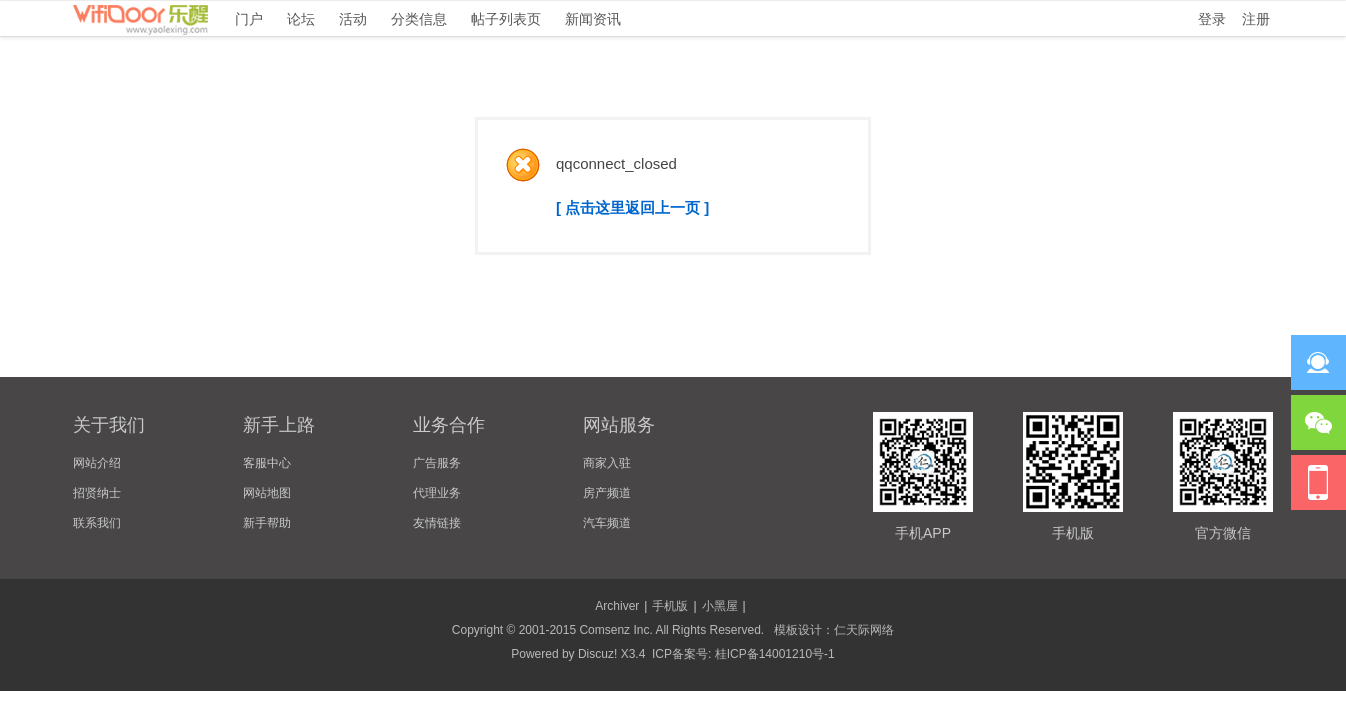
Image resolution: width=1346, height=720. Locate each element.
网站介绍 (97, 463)
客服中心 (267, 463)
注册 (1256, 19)
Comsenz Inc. (615, 630)
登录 (1212, 19)
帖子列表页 (506, 19)
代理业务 (437, 493)
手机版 (670, 606)
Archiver (617, 606)
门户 (249, 19)
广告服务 (437, 463)
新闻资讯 (593, 19)
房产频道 (607, 493)
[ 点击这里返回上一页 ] (632, 207)
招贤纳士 (97, 493)
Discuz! (597, 654)
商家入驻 (607, 463)
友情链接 (437, 523)
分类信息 (419, 19)
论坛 (301, 19)
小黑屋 (720, 606)
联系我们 (97, 523)
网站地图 (267, 493)
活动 (353, 19)
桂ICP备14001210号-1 (775, 654)
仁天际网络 (864, 630)
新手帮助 (267, 523)
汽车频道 (607, 523)
